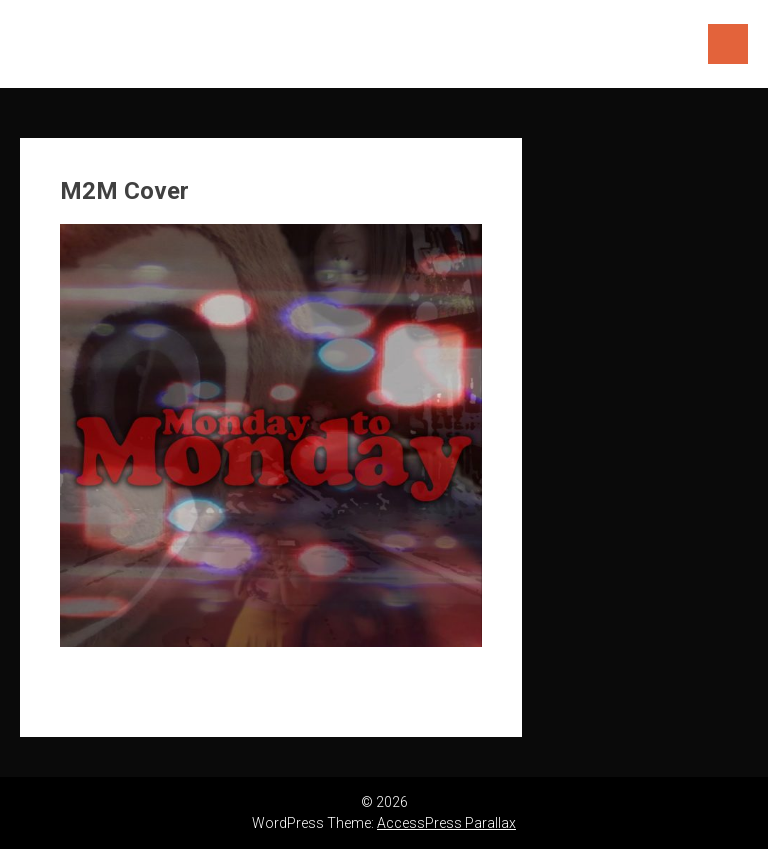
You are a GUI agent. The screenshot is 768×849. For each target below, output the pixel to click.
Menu (728, 44)
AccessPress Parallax (446, 823)
